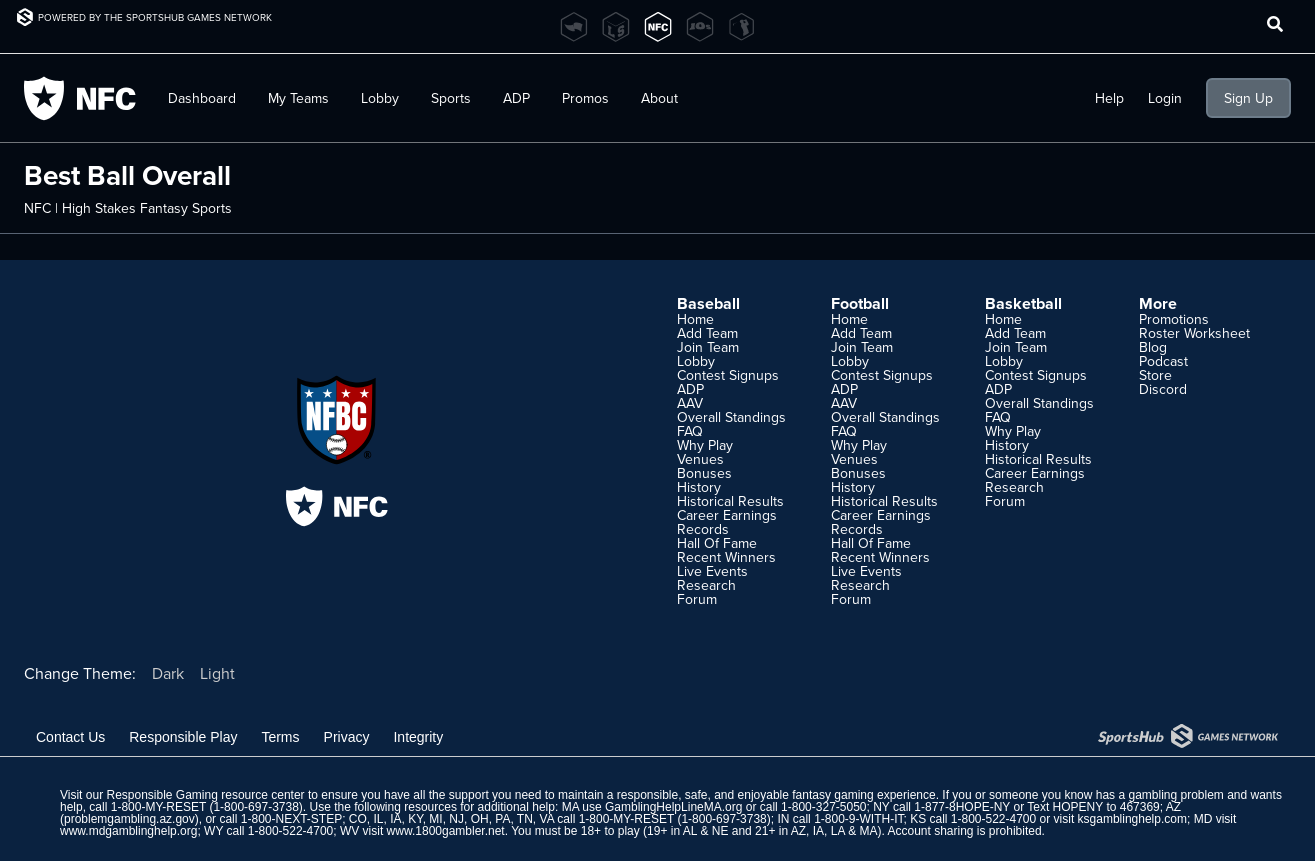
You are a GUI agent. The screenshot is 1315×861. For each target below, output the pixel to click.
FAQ (690, 431)
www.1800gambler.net (446, 831)
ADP (516, 98)
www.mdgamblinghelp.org (128, 831)
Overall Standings (731, 417)
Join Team (708, 347)
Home (695, 319)
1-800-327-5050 (823, 807)
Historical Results (730, 501)
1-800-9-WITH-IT (858, 819)
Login (1165, 98)
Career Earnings (727, 515)
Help (1109, 98)
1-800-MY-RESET (158, 807)
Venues (700, 459)
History (699, 487)
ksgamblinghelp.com (1132, 819)
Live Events (712, 571)
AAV (690, 403)
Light (217, 673)
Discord (1163, 389)
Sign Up (1248, 98)
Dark (168, 673)
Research (706, 585)
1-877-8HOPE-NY (962, 807)
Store (1155, 375)
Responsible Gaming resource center (205, 795)
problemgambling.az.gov (129, 819)
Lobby (380, 98)
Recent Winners (726, 557)
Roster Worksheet (1194, 333)
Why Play (705, 445)
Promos (585, 98)
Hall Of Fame (717, 543)
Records (703, 529)
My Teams (298, 98)
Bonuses (704, 473)
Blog (1153, 347)
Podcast (1163, 361)
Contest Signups (728, 375)
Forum (697, 599)
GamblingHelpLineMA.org (673, 807)
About (659, 98)
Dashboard (202, 98)
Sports (451, 98)
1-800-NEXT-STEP (291, 819)
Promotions (1174, 319)
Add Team (707, 333)
